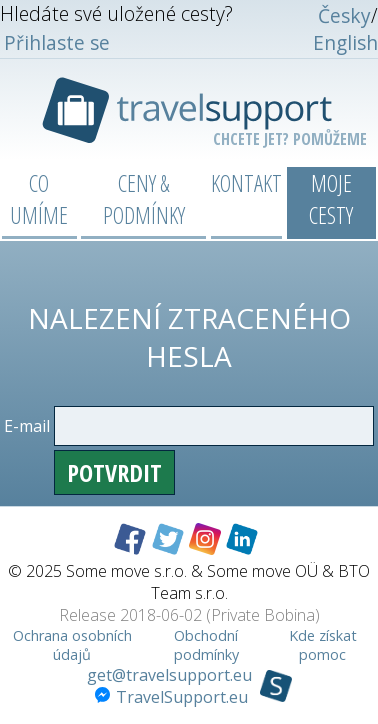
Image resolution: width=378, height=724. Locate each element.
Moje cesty (331, 199)
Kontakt (246, 183)
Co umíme (39, 199)
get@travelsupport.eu (169, 675)
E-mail (27, 426)
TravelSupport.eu (171, 697)
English (345, 42)
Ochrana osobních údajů (72, 645)
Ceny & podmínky (144, 199)
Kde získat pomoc (323, 645)
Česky (344, 15)
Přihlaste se (57, 42)
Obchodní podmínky (206, 645)
